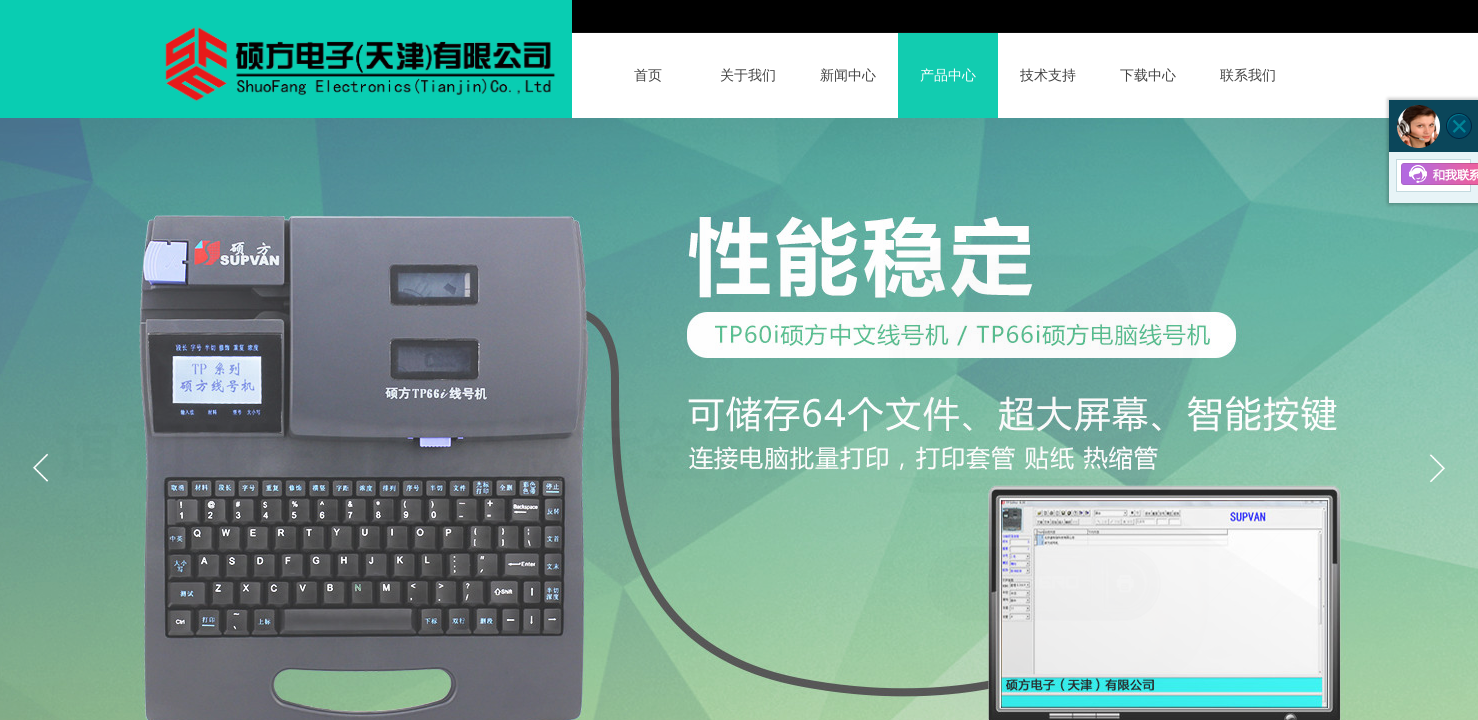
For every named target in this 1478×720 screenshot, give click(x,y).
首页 (648, 75)
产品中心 (948, 75)
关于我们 (748, 75)
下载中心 (1148, 75)
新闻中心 (848, 75)
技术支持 (1048, 75)
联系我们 (1248, 75)
